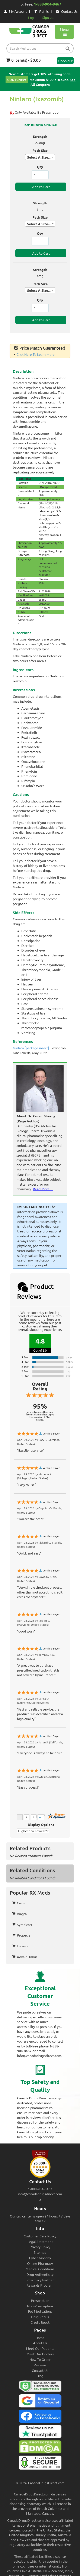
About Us (40, 2343)
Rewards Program (40, 2285)
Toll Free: (40, 4)
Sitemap (40, 2252)
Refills (41, 11)
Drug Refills (40, 2317)
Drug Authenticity (40, 2274)
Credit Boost (40, 2322)
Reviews (40, 2365)
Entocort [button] (21, 1946)
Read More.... (43, 1189)
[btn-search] (67, 49)
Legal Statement (40, 2241)
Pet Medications (40, 2311)
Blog (40, 2376)
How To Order (40, 2359)
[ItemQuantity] (40, 174)
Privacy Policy (40, 2247)
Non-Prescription (40, 2306)
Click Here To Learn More (35, 354)
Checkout (65, 61)
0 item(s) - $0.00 (23, 60)
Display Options (41, 1824)
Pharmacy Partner (40, 2280)
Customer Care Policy (40, 2236)
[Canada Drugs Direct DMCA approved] (40, 2448)
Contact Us (66, 11)
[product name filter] (41, 48)
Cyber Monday (40, 2258)
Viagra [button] (19, 1914)
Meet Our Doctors (40, 2354)
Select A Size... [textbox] (39, 157)
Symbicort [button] (22, 1924)
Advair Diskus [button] (24, 1957)
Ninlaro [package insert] (31, 1048)
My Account (15, 11)
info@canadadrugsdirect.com (40, 2194)
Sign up (48, 17)
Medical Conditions (40, 2269)
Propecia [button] (21, 1935)
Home (40, 2337)
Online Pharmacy (40, 2263)
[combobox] (40, 157)
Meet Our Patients (40, 2348)
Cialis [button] (18, 1903)
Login (32, 17)
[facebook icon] (40, 2201)
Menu (64, 31)
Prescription (40, 2300)
